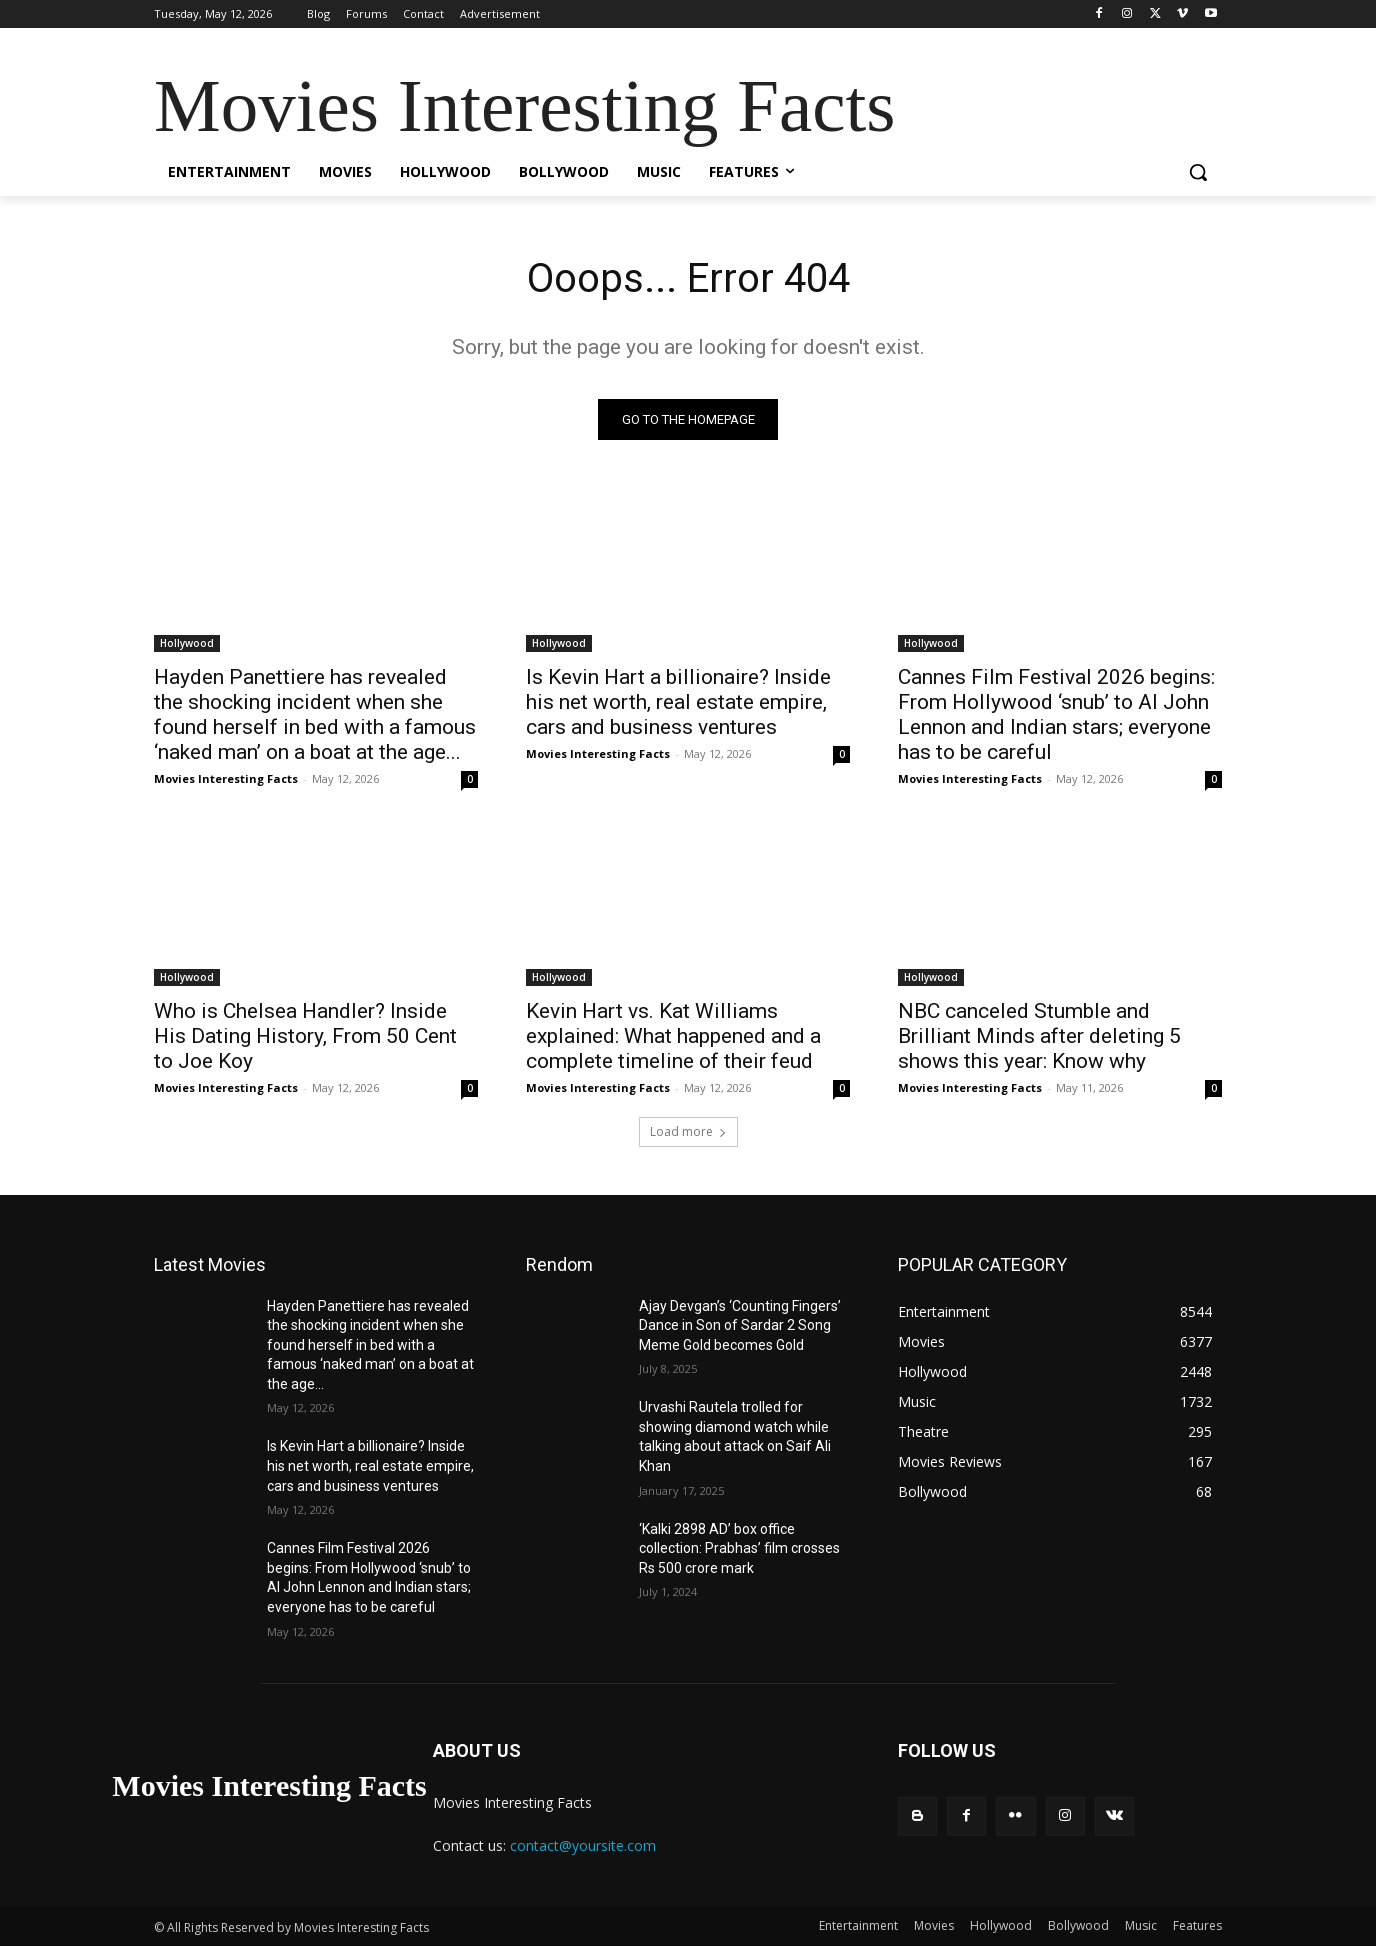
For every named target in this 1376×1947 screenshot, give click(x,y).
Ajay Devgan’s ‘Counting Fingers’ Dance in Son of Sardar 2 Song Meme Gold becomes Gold (740, 1325)
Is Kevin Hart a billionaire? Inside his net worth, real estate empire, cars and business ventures (678, 702)
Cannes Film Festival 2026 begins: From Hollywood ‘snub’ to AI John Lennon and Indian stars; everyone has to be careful (1056, 714)
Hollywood (187, 643)
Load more (688, 1131)
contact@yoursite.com (583, 1845)
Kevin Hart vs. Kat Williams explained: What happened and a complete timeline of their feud (673, 1036)
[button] (1198, 172)
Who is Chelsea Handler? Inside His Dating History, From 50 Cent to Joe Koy (305, 1036)
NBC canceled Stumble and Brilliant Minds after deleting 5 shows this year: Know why (1039, 1036)
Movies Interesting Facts (226, 778)
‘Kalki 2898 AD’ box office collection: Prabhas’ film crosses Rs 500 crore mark (739, 1548)
